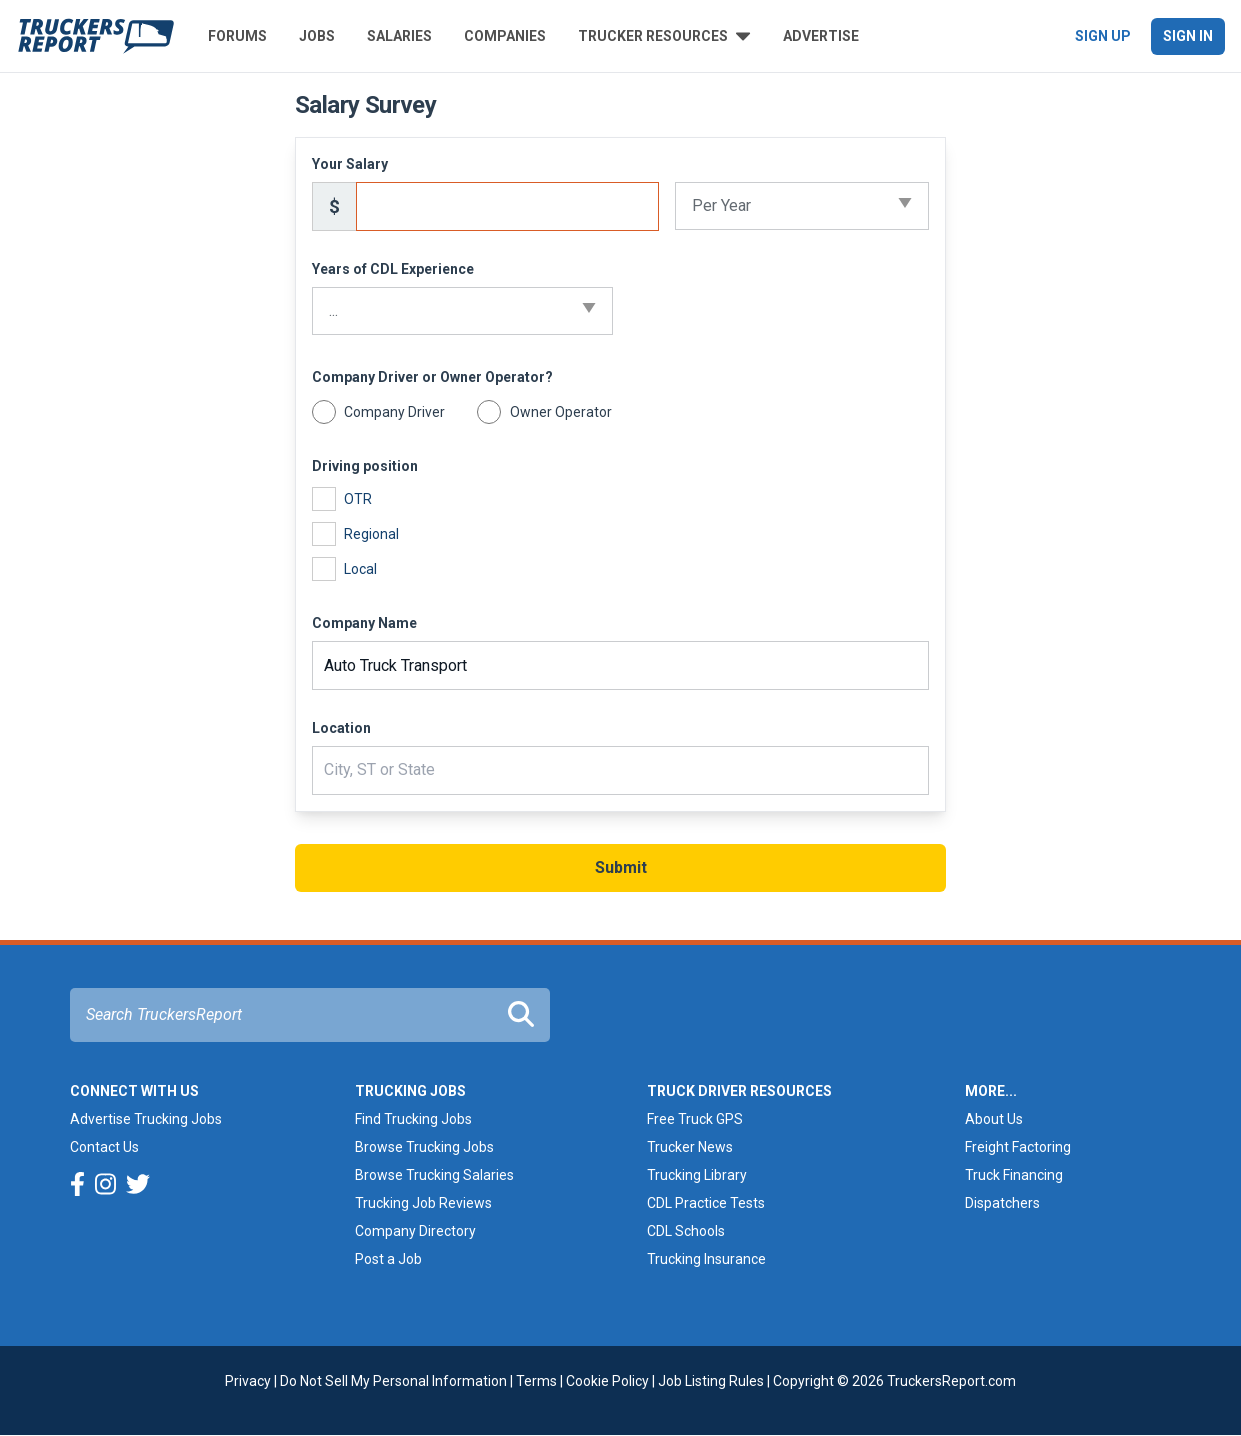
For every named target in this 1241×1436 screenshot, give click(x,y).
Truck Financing (1014, 1175)
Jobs (317, 36)
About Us (994, 1119)
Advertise (821, 36)
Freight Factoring (1018, 1147)
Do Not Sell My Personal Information (393, 1381)
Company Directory (415, 1231)
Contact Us (104, 1147)
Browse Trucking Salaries (434, 1175)
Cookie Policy (607, 1381)
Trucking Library (697, 1175)
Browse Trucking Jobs (424, 1147)
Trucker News (690, 1147)
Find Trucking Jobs (413, 1119)
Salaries (399, 36)
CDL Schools (686, 1231)
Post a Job (388, 1259)
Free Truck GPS (695, 1119)
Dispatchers (1002, 1203)
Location (341, 728)
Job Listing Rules (711, 1381)
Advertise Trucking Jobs (146, 1119)
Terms (536, 1381)
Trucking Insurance (706, 1259)
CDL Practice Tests (706, 1203)
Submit (621, 867)
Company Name (364, 623)
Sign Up (1103, 36)
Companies (505, 36)
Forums (237, 36)
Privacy (248, 1381)
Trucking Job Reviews (423, 1203)
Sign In (1188, 36)
